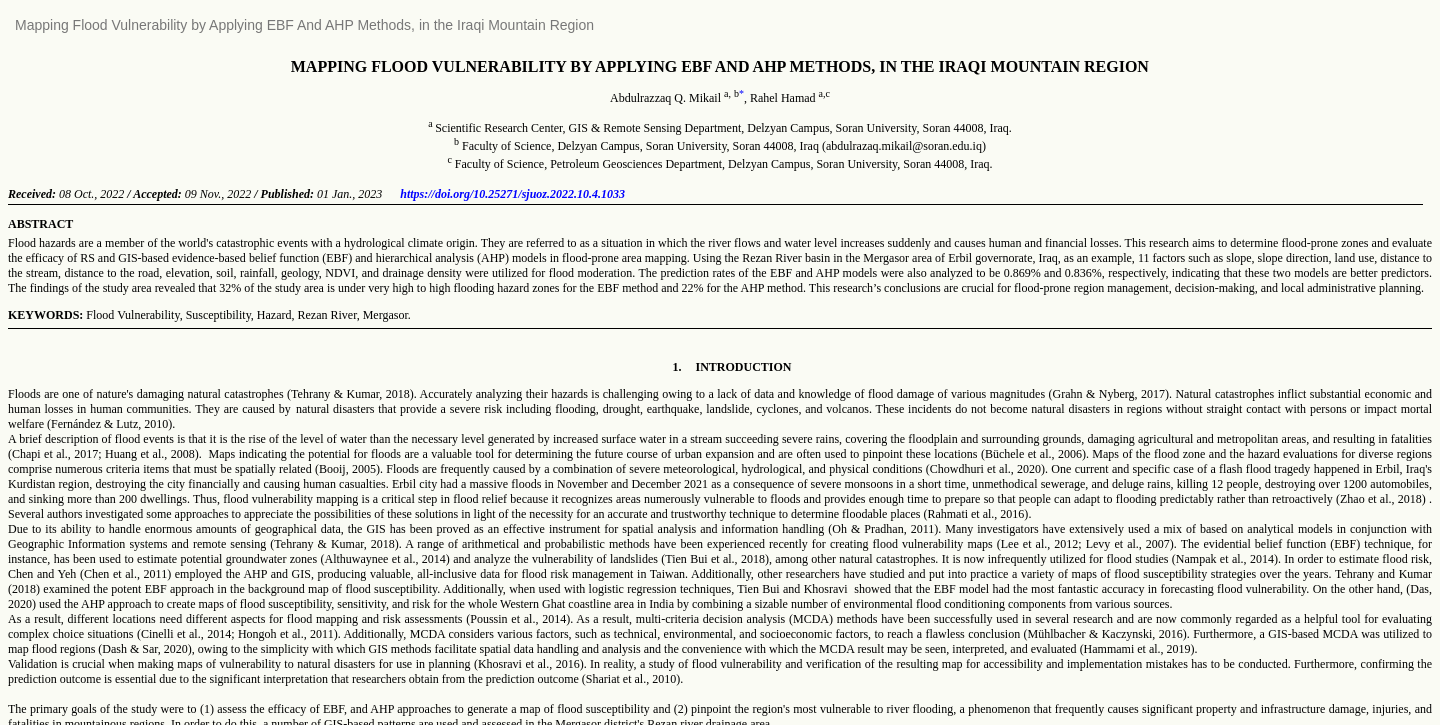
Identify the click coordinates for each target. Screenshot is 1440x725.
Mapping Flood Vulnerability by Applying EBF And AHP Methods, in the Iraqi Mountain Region (304, 25)
